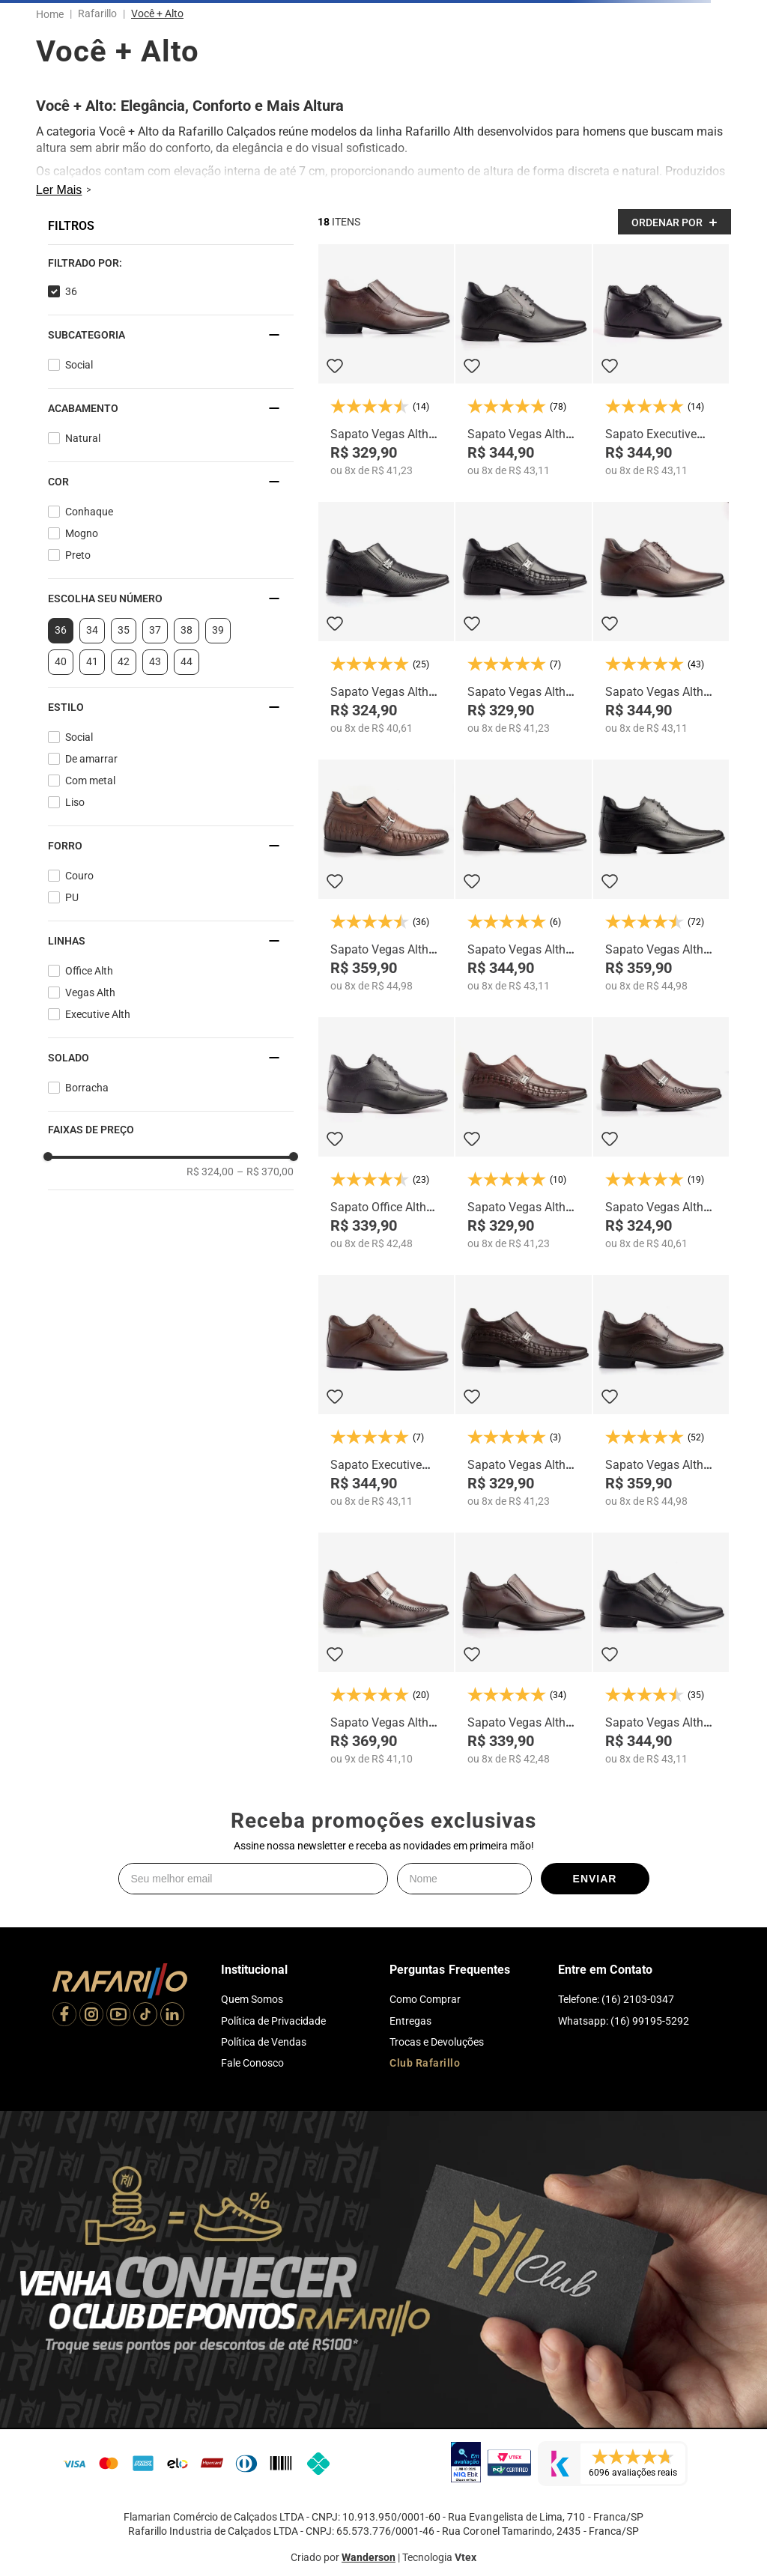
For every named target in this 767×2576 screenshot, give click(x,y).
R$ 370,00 (265, 1172)
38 (186, 630)
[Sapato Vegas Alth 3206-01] (661, 876)
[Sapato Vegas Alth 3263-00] (386, 618)
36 (71, 291)
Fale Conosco (252, 2063)
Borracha (87, 1088)
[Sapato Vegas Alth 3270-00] (661, 1649)
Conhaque (89, 512)
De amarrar (91, 759)
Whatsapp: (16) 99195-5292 (623, 2021)
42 (124, 661)
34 (92, 630)
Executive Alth (97, 1014)
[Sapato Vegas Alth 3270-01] (523, 876)
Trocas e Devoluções (436, 2042)
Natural (82, 438)
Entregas (410, 2021)
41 (92, 661)
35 (124, 630)
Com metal (90, 781)
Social (79, 365)
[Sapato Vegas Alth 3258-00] (523, 360)
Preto (78, 555)
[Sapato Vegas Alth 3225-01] (523, 1649)
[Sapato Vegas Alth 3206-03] (661, 1391)
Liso (75, 802)
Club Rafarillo (424, 2063)
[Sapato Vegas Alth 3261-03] (386, 876)
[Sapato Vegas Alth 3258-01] (661, 618)
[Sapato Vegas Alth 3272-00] (523, 618)
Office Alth (89, 971)
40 (61, 661)
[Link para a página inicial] (53, 14)
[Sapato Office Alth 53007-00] (386, 1133)
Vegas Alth (90, 992)
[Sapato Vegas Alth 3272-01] (523, 1391)
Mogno (81, 533)
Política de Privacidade (273, 2021)
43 (155, 661)
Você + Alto (157, 13)
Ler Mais (59, 190)
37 (155, 630)
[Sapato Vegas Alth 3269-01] (386, 1649)
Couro (79, 876)
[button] (171, 263)
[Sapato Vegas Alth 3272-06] (523, 1133)
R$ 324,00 (210, 1172)
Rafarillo (97, 13)
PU (72, 897)
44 (186, 661)
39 (218, 630)
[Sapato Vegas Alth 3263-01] (661, 1133)
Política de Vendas (263, 2042)
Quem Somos (252, 1999)
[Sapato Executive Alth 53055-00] (661, 360)
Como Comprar (425, 1999)
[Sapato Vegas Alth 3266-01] (386, 360)
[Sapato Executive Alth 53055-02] (386, 1391)
